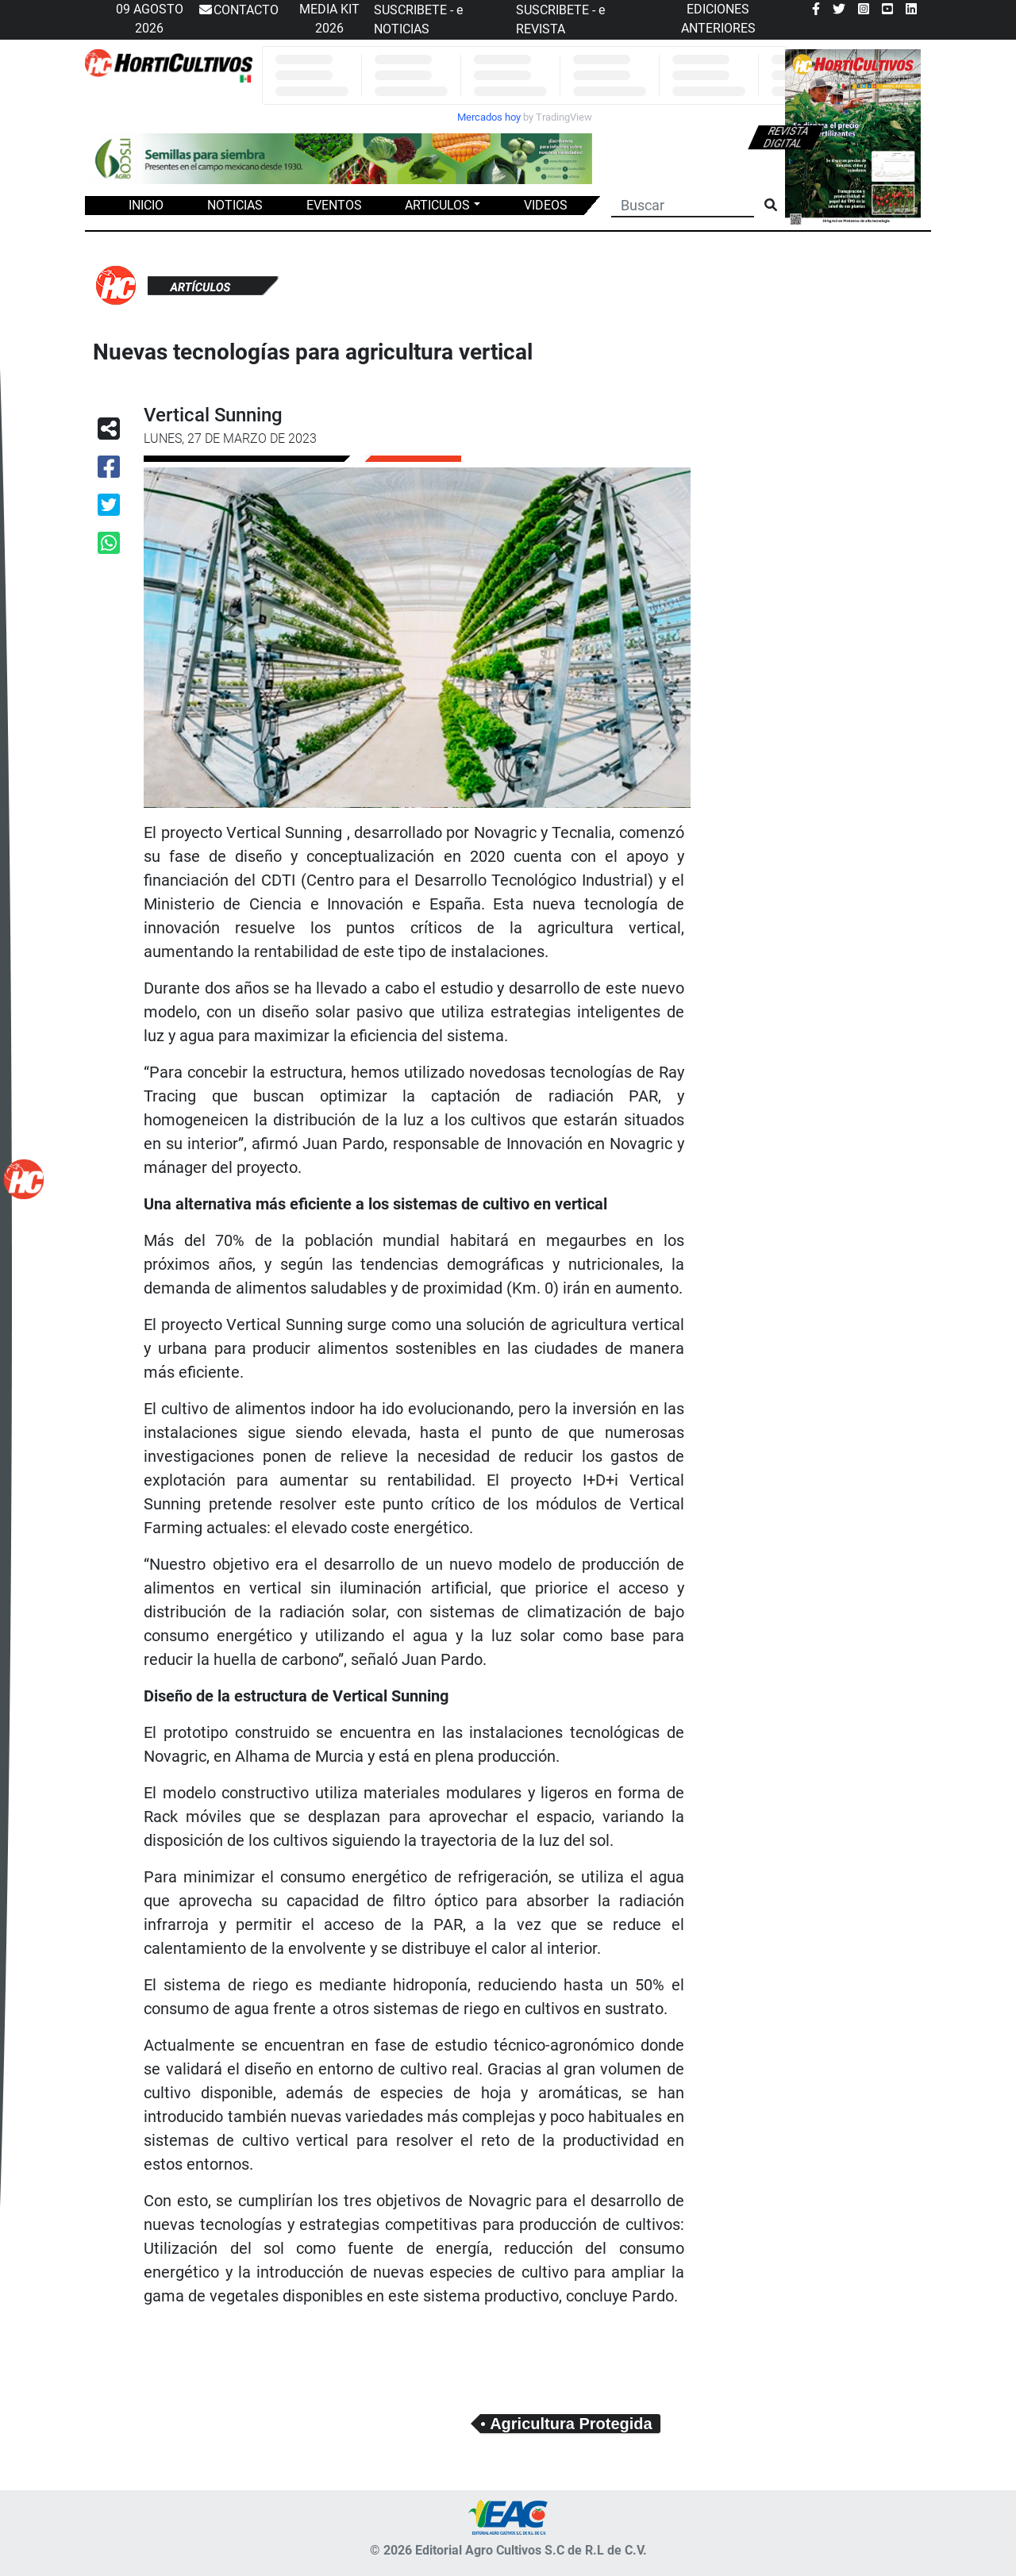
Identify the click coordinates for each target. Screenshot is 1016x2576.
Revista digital (785, 137)
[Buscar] (682, 203)
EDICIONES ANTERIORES (718, 19)
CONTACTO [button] (238, 10)
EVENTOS (334, 205)
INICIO (146, 205)
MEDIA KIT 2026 (329, 19)
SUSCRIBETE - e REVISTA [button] (560, 19)
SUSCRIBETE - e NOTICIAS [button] (418, 19)
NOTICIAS (235, 205)
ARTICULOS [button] (437, 205)
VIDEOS (546, 205)
